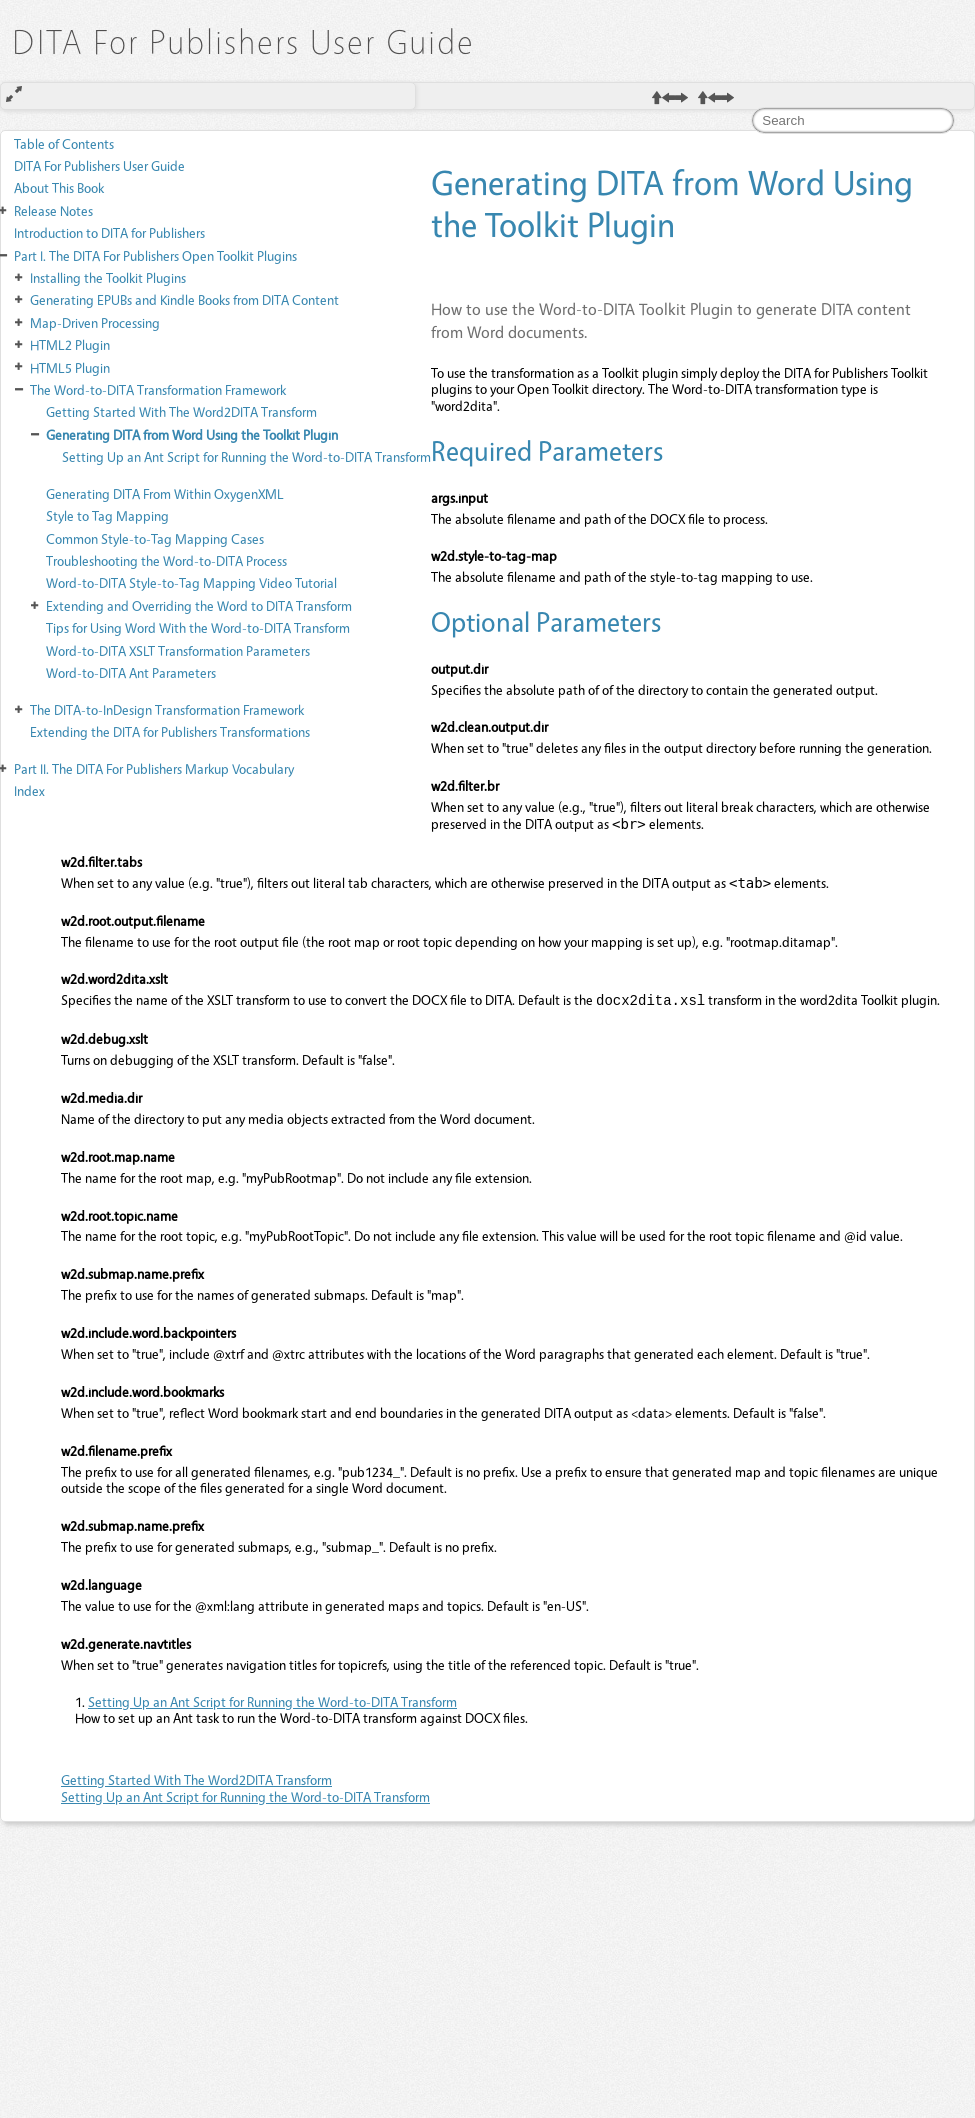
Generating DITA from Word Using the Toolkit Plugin (192, 434)
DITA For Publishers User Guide (99, 165)
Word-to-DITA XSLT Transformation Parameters (178, 650)
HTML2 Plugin (70, 344)
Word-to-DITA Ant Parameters (131, 672)
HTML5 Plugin (70, 367)
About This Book (59, 187)
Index (29, 790)
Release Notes (53, 210)
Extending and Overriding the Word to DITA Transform (199, 605)
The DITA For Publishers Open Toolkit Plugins (155, 255)
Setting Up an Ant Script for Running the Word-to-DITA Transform (246, 456)
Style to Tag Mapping (107, 515)
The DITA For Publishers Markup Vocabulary (154, 768)
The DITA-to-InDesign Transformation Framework (167, 709)
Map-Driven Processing (95, 322)
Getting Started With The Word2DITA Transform (181, 411)
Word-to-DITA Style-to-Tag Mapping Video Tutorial (191, 582)
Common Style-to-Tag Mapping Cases (155, 538)
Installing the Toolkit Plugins (108, 277)
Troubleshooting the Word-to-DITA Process (166, 560)
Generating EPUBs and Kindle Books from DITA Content (184, 299)
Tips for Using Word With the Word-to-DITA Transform (198, 627)
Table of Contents (64, 143)
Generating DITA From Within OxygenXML (165, 493)
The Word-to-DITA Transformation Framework (158, 389)
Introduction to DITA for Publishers (109, 232)
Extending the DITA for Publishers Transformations (170, 731)
